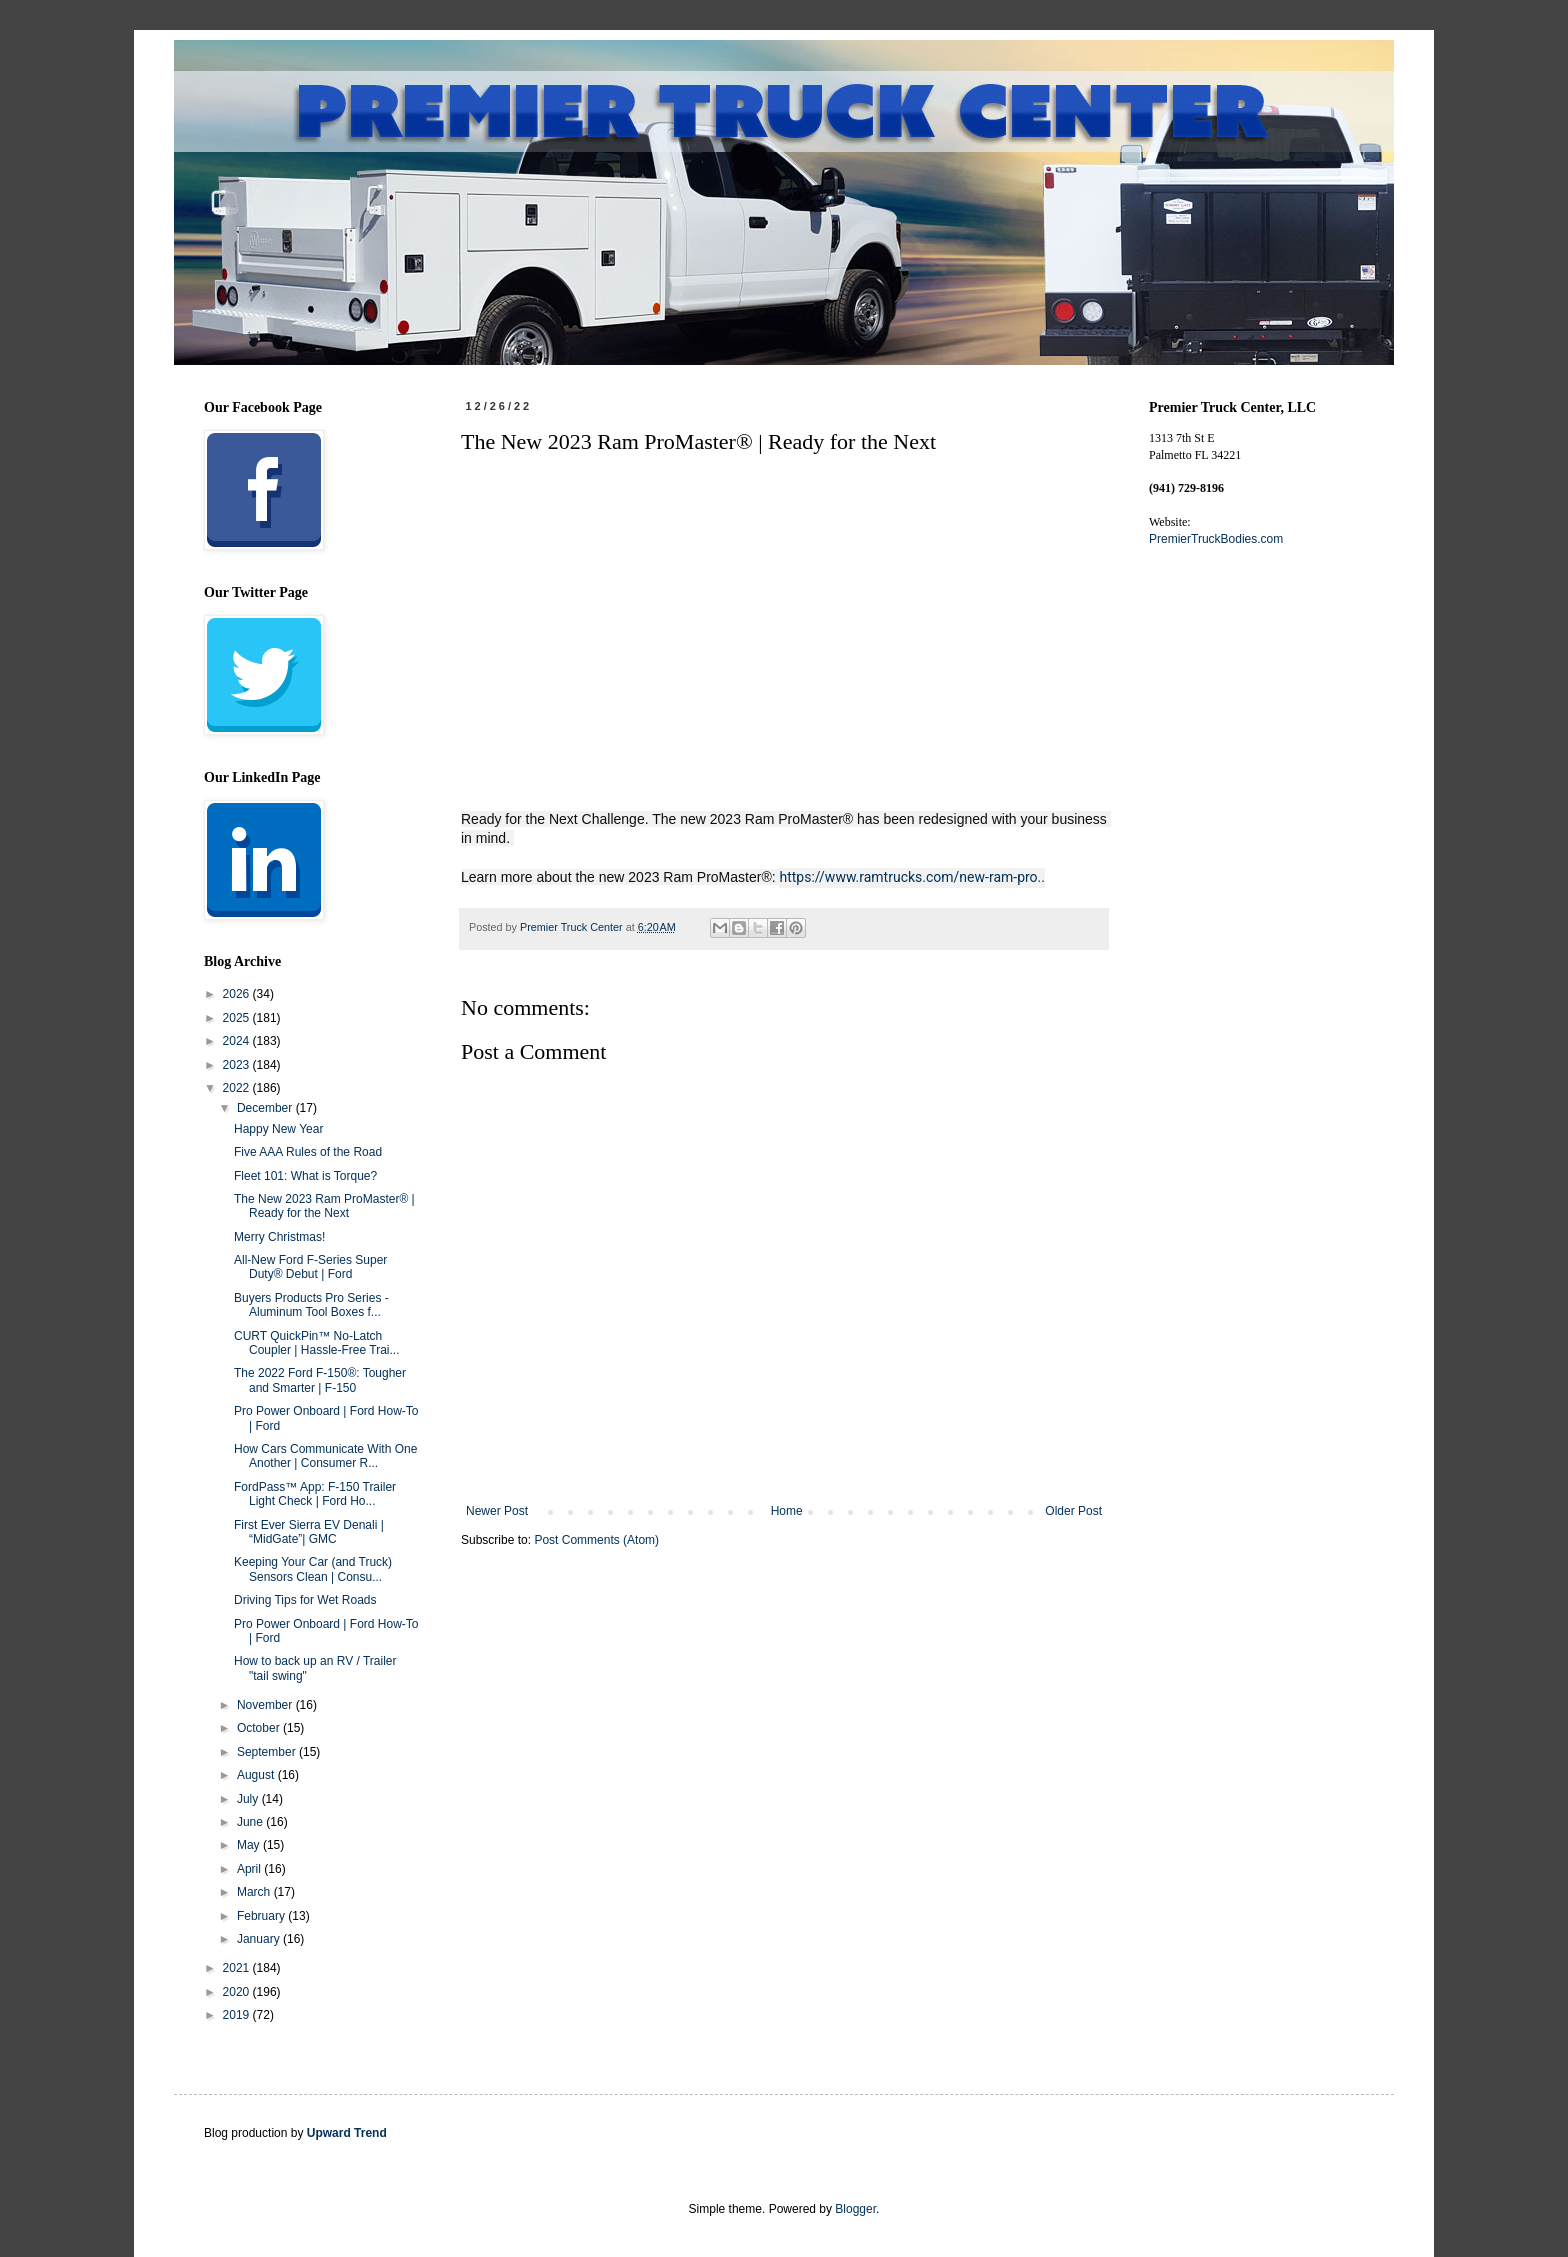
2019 (238, 2015)
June (251, 1822)
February (262, 1916)
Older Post (1073, 1511)
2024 (238, 1041)
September (268, 1752)
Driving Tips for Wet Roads (305, 1600)
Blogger (855, 2209)
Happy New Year (278, 1129)
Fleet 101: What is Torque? (305, 1176)
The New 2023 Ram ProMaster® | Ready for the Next (324, 1206)
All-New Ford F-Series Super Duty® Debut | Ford (310, 1267)
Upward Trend (347, 2133)
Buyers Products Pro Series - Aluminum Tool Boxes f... (311, 1305)
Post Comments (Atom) (596, 1540)
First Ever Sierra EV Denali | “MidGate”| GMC (309, 1532)
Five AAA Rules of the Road (308, 1152)
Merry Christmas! (279, 1237)
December (266, 1108)
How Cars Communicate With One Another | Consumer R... (325, 1456)
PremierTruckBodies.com (1216, 539)
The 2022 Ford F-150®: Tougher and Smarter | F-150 (320, 1380)
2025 (238, 1018)
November (266, 1705)
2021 (238, 1968)
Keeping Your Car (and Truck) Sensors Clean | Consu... (313, 1569)
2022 (238, 1088)
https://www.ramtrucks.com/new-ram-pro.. (912, 877)
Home (787, 1511)
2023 (238, 1065)
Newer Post (497, 1511)
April (250, 1869)
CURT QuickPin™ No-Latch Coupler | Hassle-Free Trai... (317, 1343)
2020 (238, 1992)
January (260, 1939)
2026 (238, 994)
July (249, 1799)
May (250, 1845)
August (257, 1775)
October (260, 1728)
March (255, 1892)
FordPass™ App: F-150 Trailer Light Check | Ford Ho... (315, 1494)
